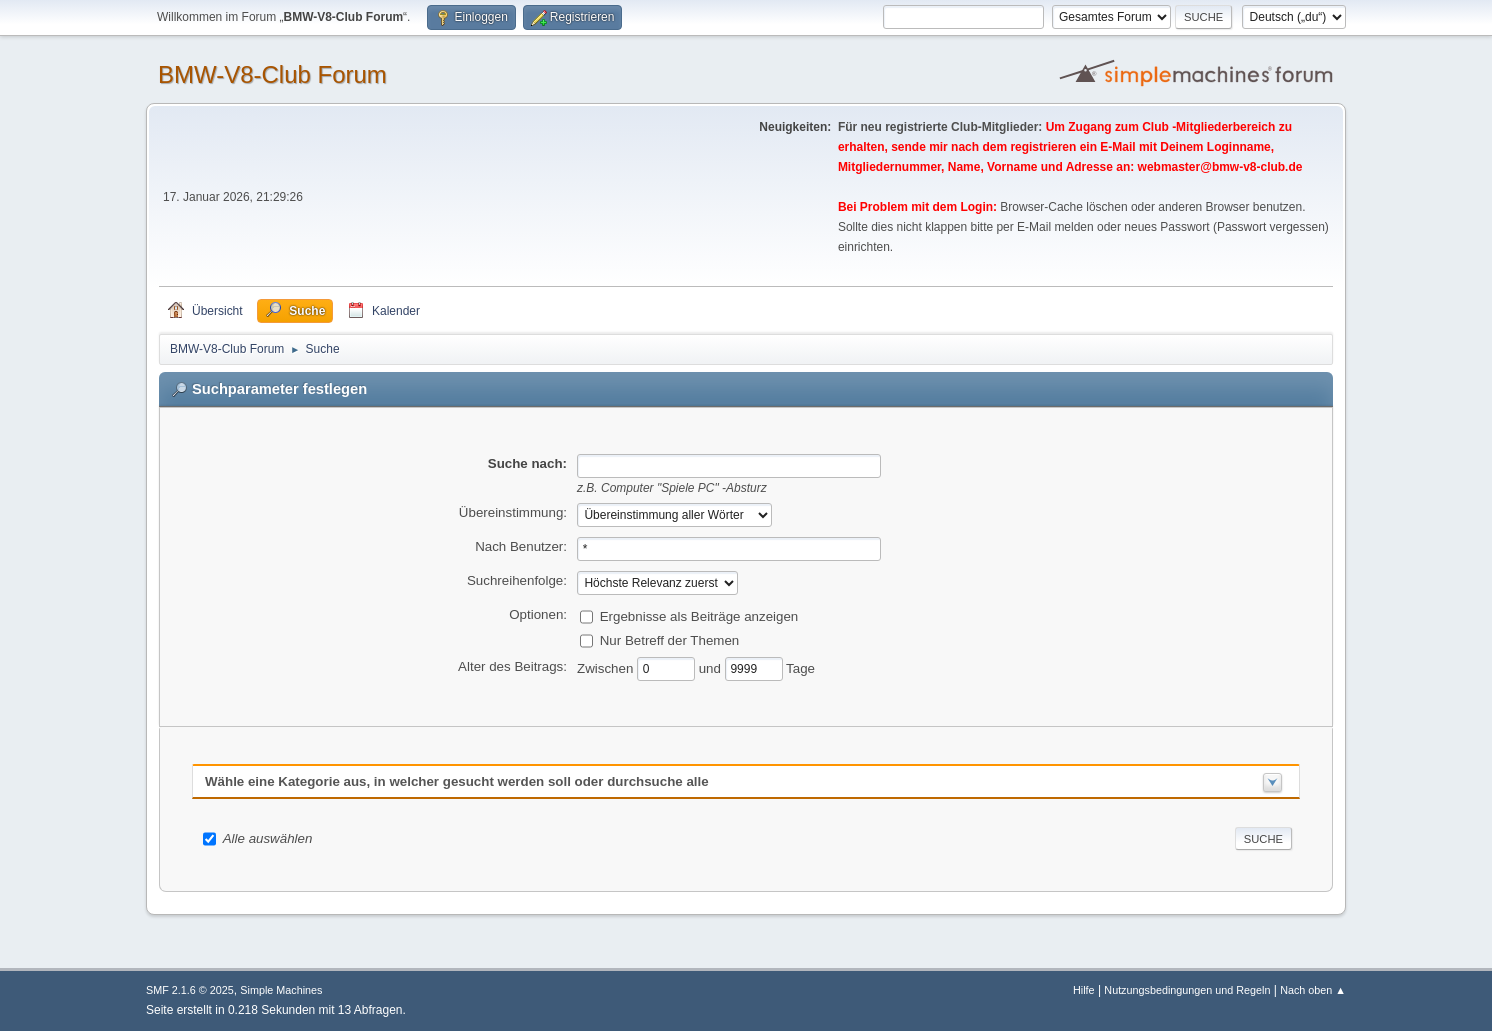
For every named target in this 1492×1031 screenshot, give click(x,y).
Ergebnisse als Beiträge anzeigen (699, 615)
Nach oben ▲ (1313, 990)
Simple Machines (281, 990)
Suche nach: (527, 463)
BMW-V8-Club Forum (272, 74)
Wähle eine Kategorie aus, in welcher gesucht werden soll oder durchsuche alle (457, 781)
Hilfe (1084, 990)
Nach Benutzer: (521, 546)
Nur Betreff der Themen (670, 639)
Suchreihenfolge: (517, 580)
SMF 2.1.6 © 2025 (190, 990)
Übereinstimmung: (513, 512)
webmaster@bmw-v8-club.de (1220, 167)
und (712, 667)
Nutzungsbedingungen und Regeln (1187, 990)
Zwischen (607, 667)
